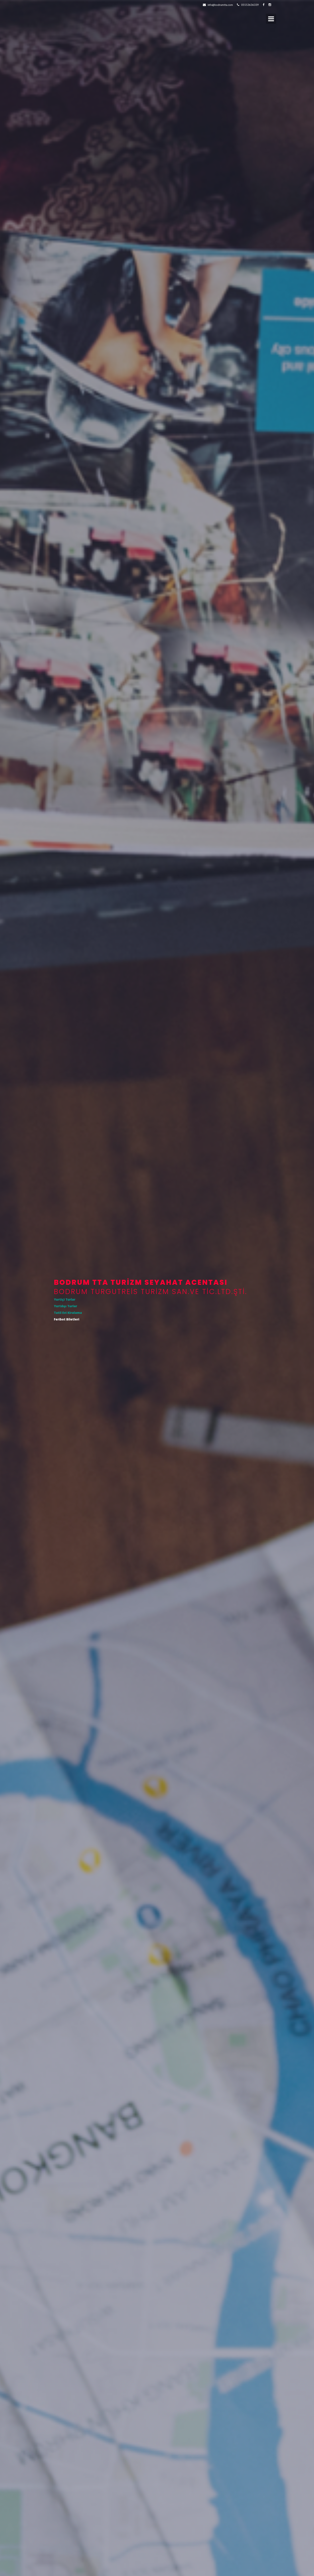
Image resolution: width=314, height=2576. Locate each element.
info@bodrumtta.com (218, 4)
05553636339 (248, 4)
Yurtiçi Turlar (64, 1299)
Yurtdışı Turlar (65, 1306)
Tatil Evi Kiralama (68, 1313)
